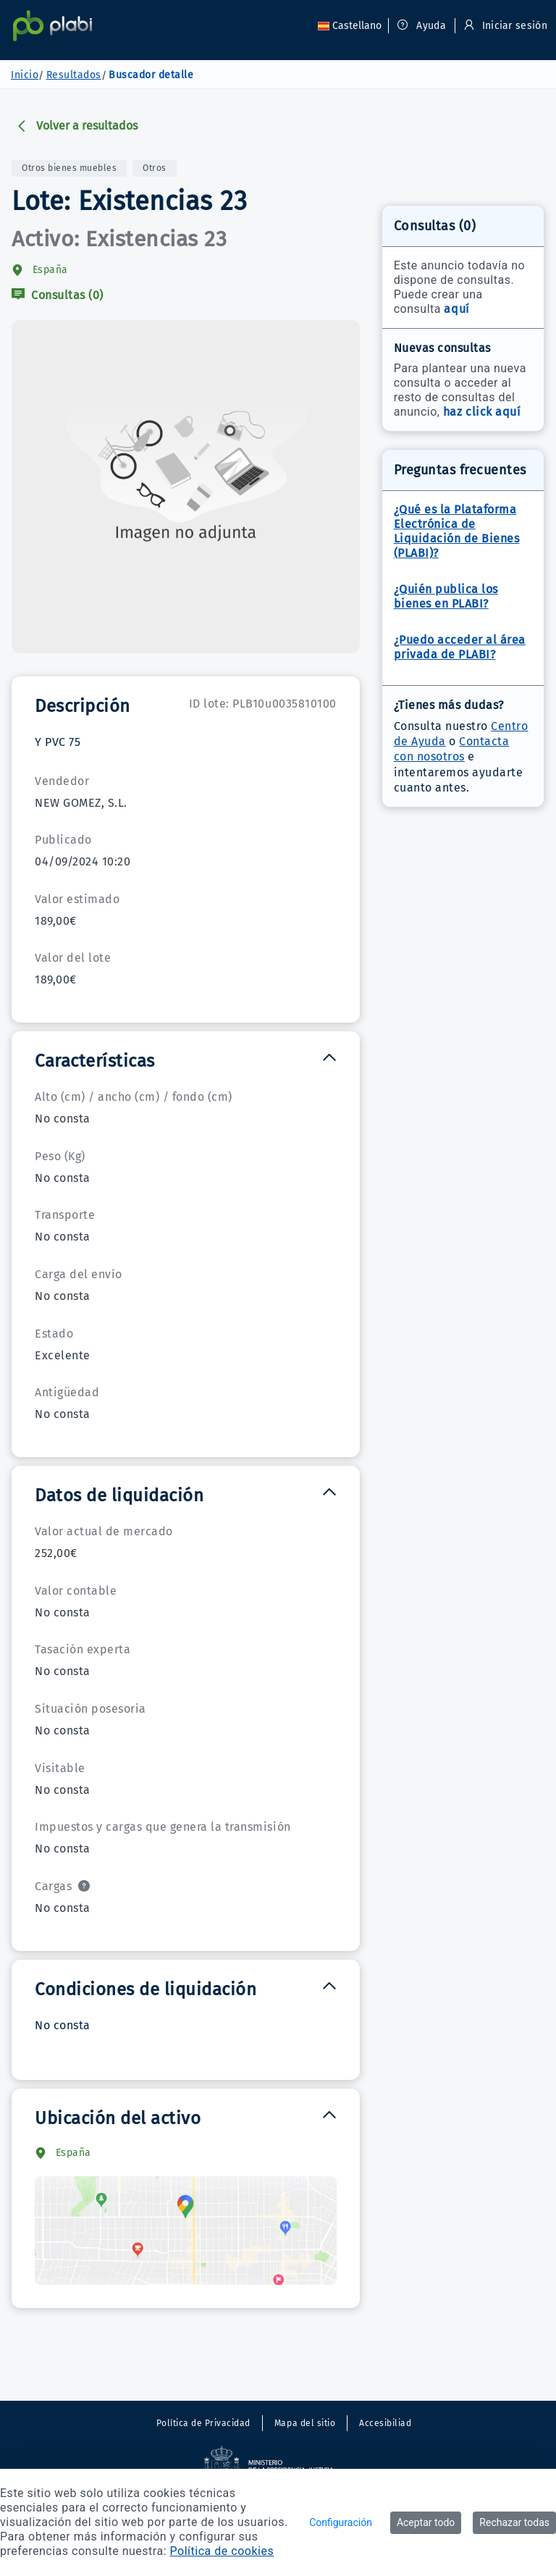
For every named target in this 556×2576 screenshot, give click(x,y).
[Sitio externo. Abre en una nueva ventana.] (278, 2465)
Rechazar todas (514, 2522)
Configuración (340, 2522)
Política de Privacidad (203, 2423)
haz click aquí (482, 412)
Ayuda (421, 26)
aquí (456, 309)
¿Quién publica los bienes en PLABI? (446, 596)
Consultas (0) (58, 295)
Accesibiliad (385, 2423)
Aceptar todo (426, 2522)
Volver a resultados (77, 126)
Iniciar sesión (503, 26)
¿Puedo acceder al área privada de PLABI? (460, 647)
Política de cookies (222, 2551)
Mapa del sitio (304, 2423)
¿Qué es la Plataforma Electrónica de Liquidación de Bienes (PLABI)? (457, 531)
